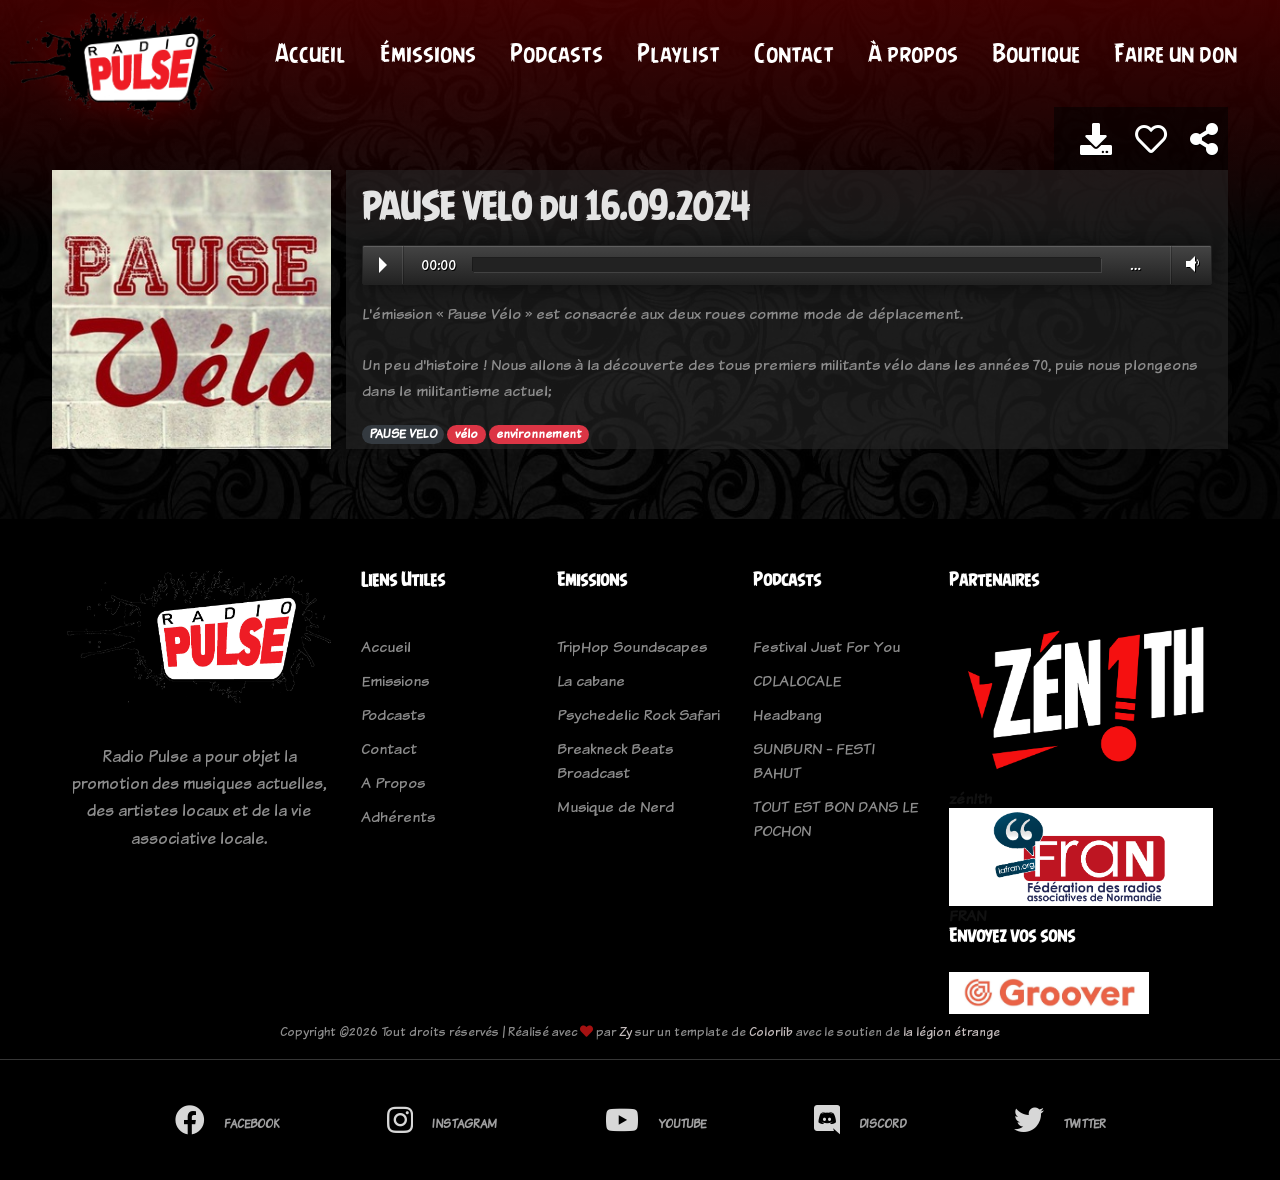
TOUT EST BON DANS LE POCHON (835, 818)
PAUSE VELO (403, 434)
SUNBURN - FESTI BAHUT (814, 760)
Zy (625, 1031)
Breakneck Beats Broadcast (615, 760)
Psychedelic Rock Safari (638, 714)
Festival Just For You (826, 646)
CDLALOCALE (797, 680)
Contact (794, 53)
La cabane (591, 680)
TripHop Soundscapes (632, 646)
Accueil (310, 53)
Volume (1188, 264)
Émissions (428, 53)
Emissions (395, 680)
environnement (538, 434)
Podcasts (556, 53)
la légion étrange (951, 1031)
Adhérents (398, 816)
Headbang (787, 714)
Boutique (1036, 53)
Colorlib (771, 1031)
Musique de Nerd (615, 806)
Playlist (678, 53)
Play (383, 265)
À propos (913, 53)
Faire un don (1175, 53)
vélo (466, 434)
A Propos (393, 782)
